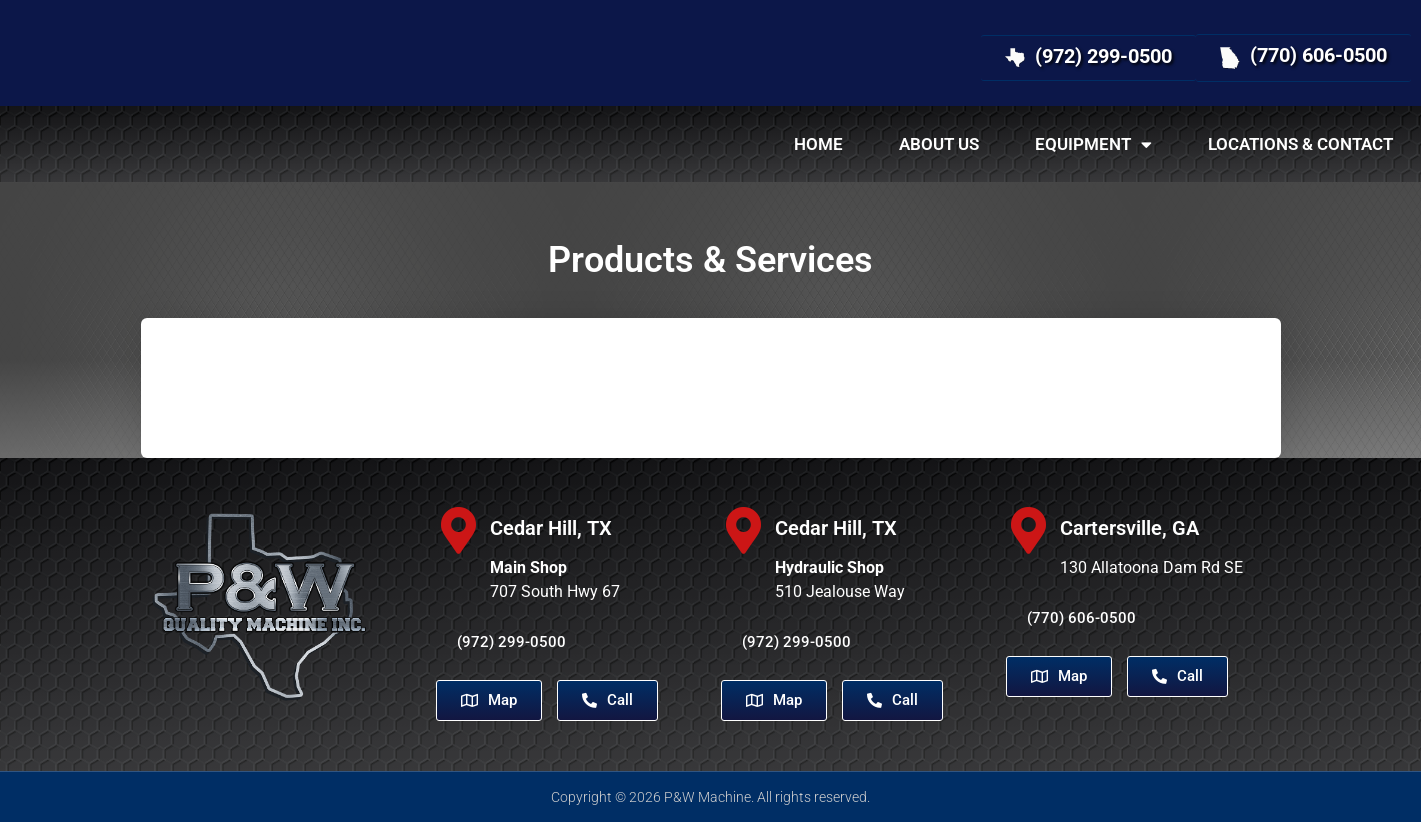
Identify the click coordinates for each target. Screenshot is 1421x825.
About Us (939, 144)
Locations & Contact (1300, 144)
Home (818, 144)
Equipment (1093, 144)
